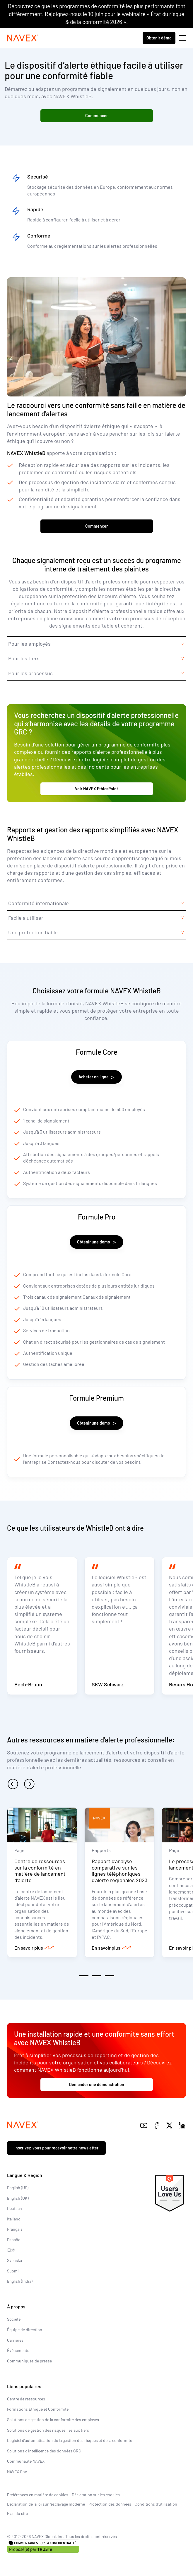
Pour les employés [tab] (29, 643)
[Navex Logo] (22, 37)
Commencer (96, 115)
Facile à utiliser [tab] (25, 917)
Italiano (14, 2218)
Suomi (13, 2270)
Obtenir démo (159, 37)
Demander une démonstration (96, 2084)
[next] (29, 1784)
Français (15, 2229)
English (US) (17, 2187)
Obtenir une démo (96, 1241)
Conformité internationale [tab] (38, 903)
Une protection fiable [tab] (33, 932)
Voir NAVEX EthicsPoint (96, 788)
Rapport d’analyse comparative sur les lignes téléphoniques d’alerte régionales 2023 (119, 1870)
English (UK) (18, 2198)
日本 (11, 2250)
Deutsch (14, 2208)
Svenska (14, 2260)
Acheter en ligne (96, 1076)
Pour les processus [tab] (30, 673)
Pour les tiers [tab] (24, 658)
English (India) (20, 2281)
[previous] (13, 1784)
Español (14, 2239)
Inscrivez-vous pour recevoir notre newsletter (56, 2147)
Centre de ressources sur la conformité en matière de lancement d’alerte (40, 1870)
